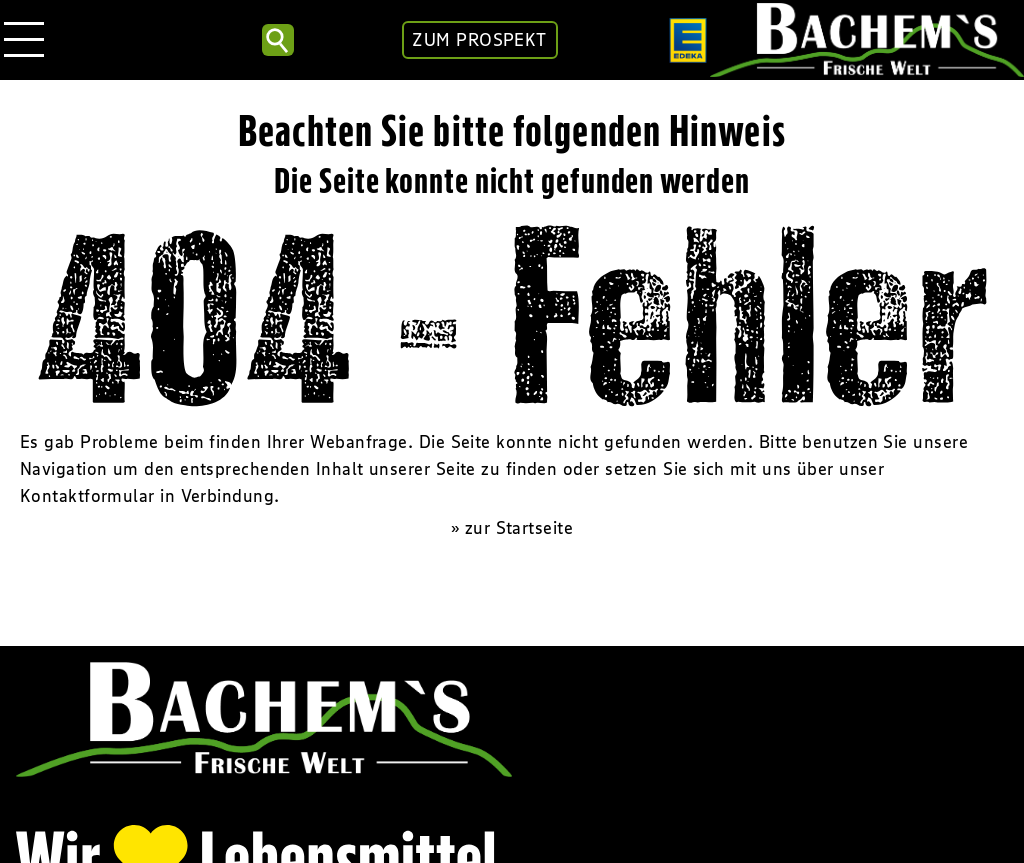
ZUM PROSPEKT (479, 40)
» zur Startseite (512, 528)
